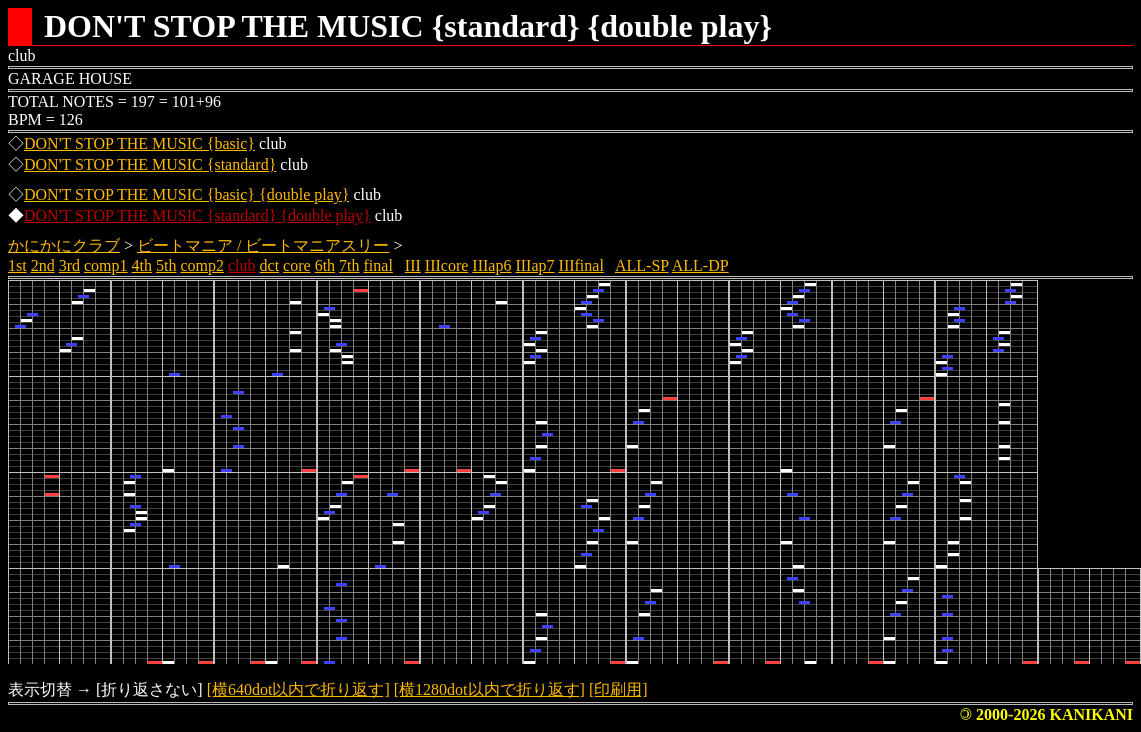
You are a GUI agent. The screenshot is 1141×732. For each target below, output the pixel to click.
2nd (43, 265)
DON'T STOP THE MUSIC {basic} (139, 143)
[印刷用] (618, 689)
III (413, 265)
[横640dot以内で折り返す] (298, 689)
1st (17, 265)
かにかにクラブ (64, 245)
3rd (69, 265)
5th (166, 265)
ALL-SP (642, 265)
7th (349, 265)
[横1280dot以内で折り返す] (489, 689)
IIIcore (447, 265)
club (242, 265)
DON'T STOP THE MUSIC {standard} (150, 164)
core (297, 265)
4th (142, 265)
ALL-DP (700, 265)
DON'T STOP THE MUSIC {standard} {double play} (197, 215)
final (378, 265)
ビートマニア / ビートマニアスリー (263, 245)
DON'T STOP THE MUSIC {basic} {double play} (186, 194)
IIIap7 (534, 265)
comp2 (202, 265)
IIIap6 (491, 265)
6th (325, 265)
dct (270, 265)
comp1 (106, 265)
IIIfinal (581, 265)
